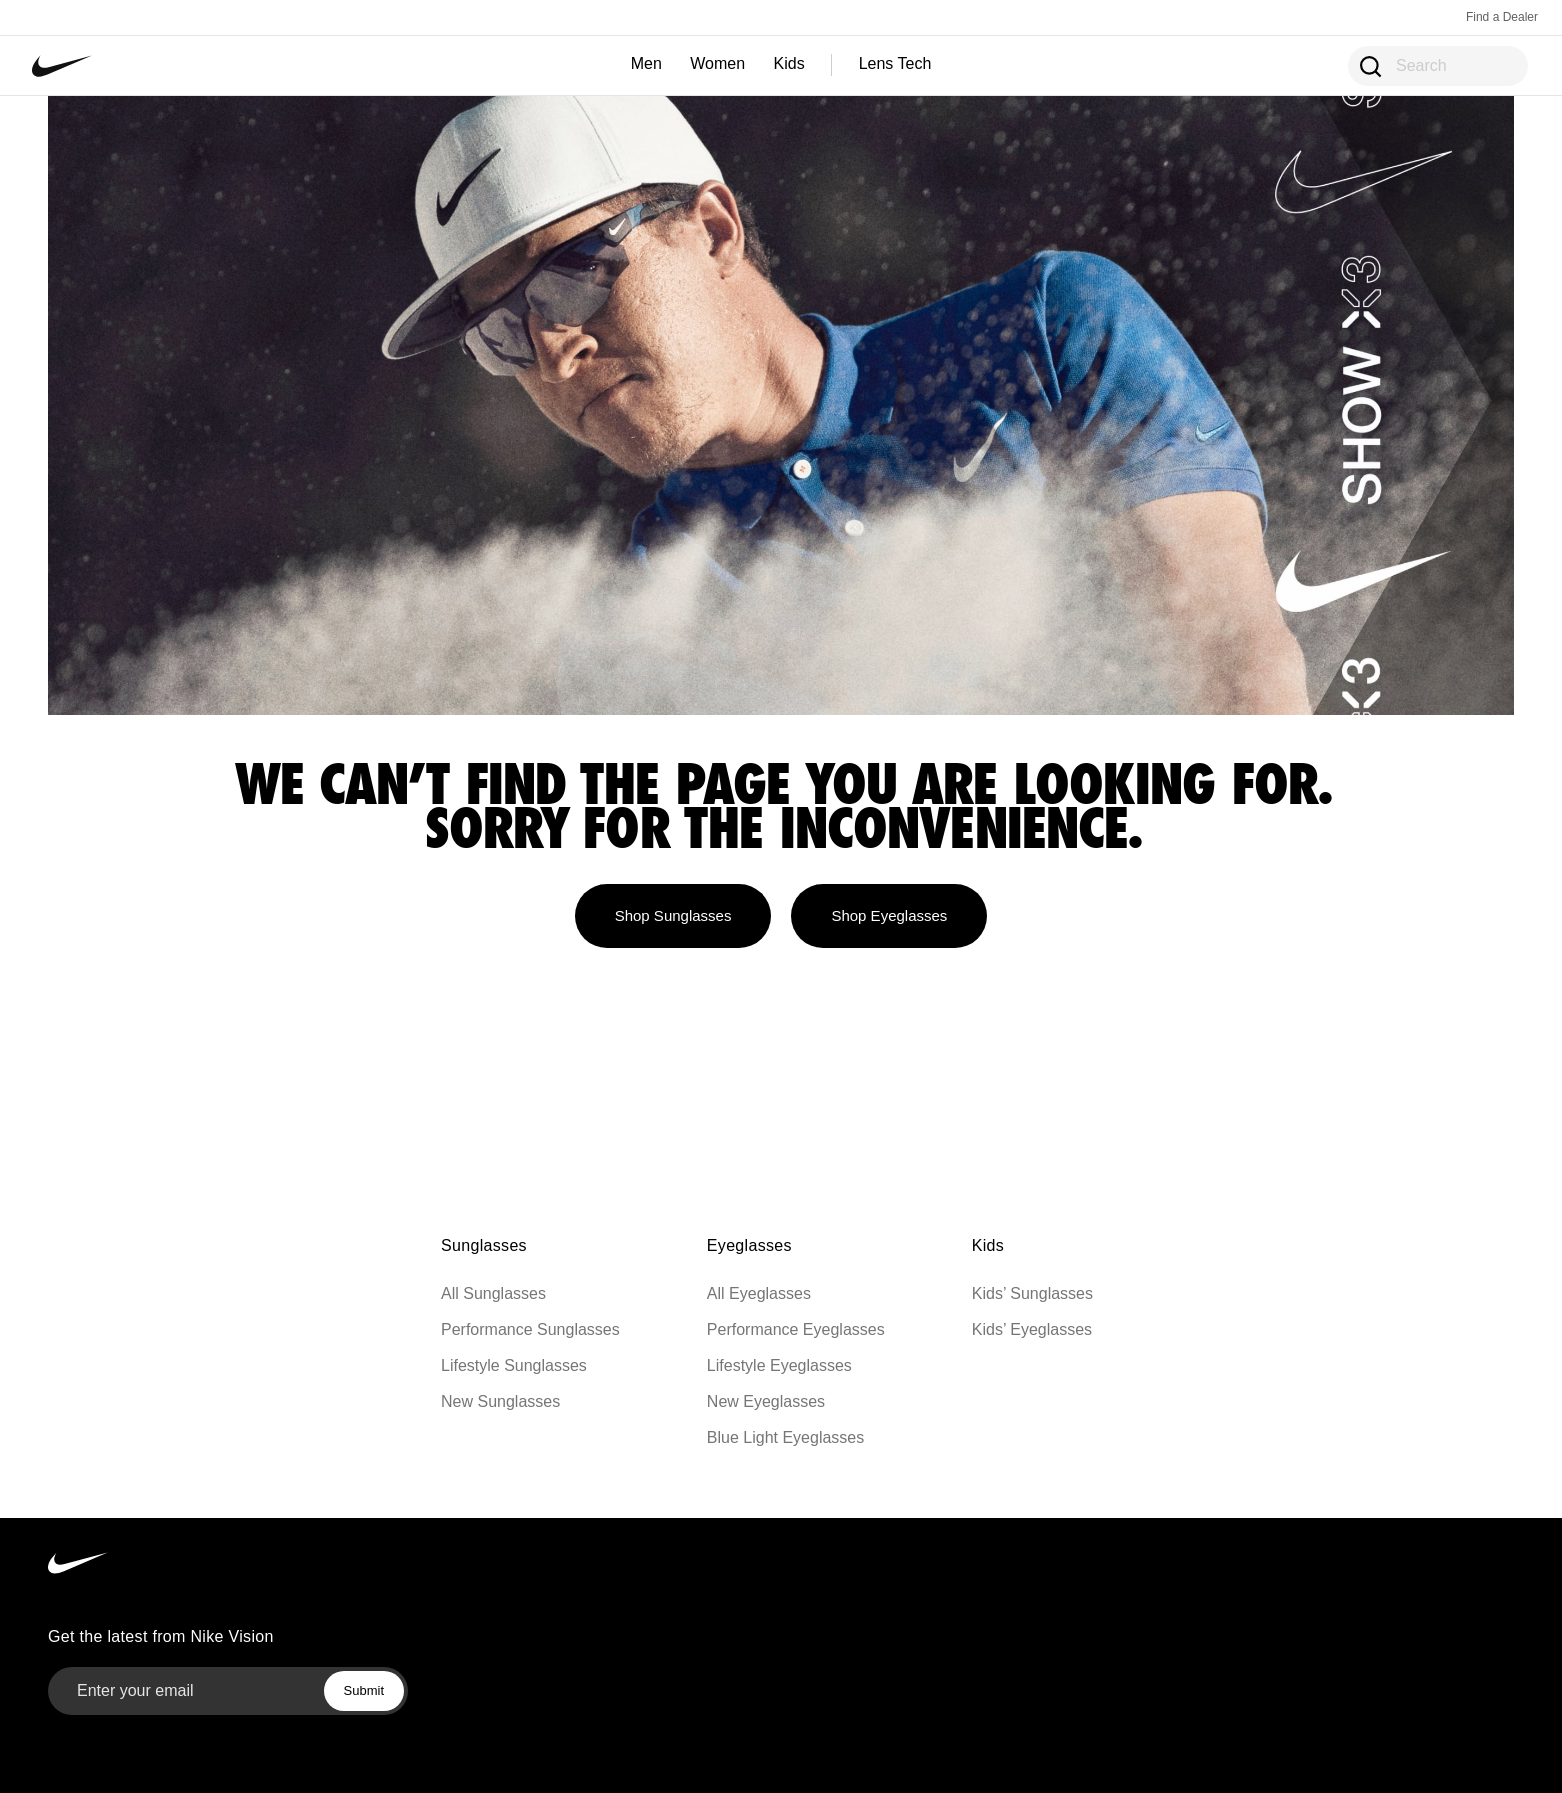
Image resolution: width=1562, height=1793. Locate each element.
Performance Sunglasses (530, 1329)
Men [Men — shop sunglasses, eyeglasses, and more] (646, 63)
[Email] (178, 1691)
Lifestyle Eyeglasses (779, 1365)
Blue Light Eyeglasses (785, 1437)
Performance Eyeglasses (796, 1329)
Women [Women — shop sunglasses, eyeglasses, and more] (717, 63)
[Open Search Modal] (1369, 65)
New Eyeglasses (766, 1401)
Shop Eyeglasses (889, 915)
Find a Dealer (1502, 17)
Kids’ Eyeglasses (1032, 1329)
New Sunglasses (500, 1401)
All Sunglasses (493, 1293)
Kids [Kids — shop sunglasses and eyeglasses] (789, 63)
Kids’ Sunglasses (1032, 1293)
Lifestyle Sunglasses (514, 1365)
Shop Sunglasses (673, 915)
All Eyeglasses (759, 1293)
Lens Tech (895, 63)
